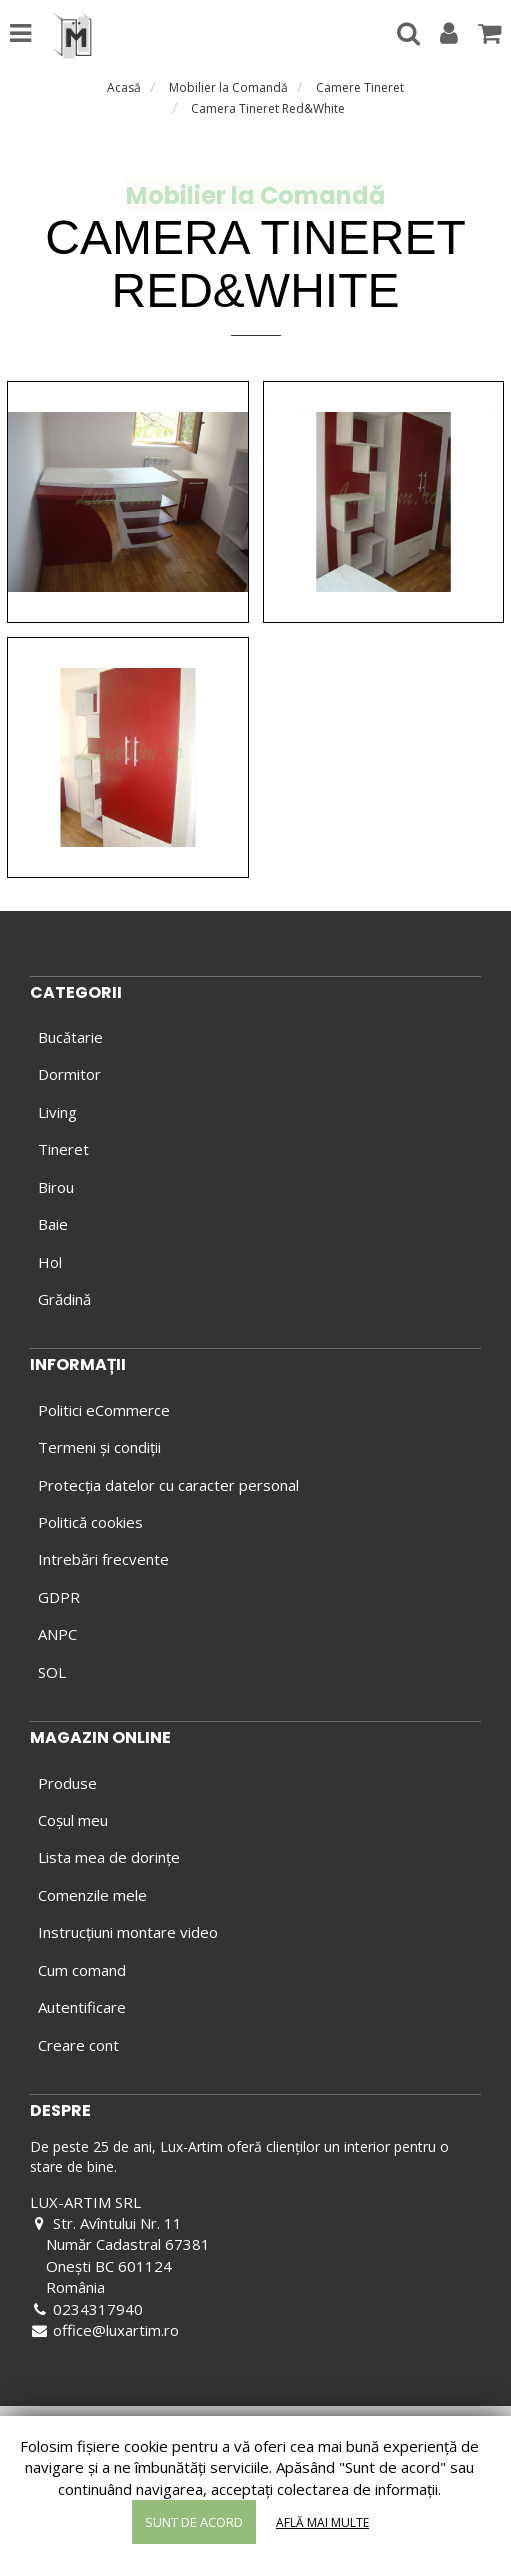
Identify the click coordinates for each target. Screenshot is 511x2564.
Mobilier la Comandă (228, 87)
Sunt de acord (194, 2522)
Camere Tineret (360, 87)
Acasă (124, 87)
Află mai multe (322, 2522)
